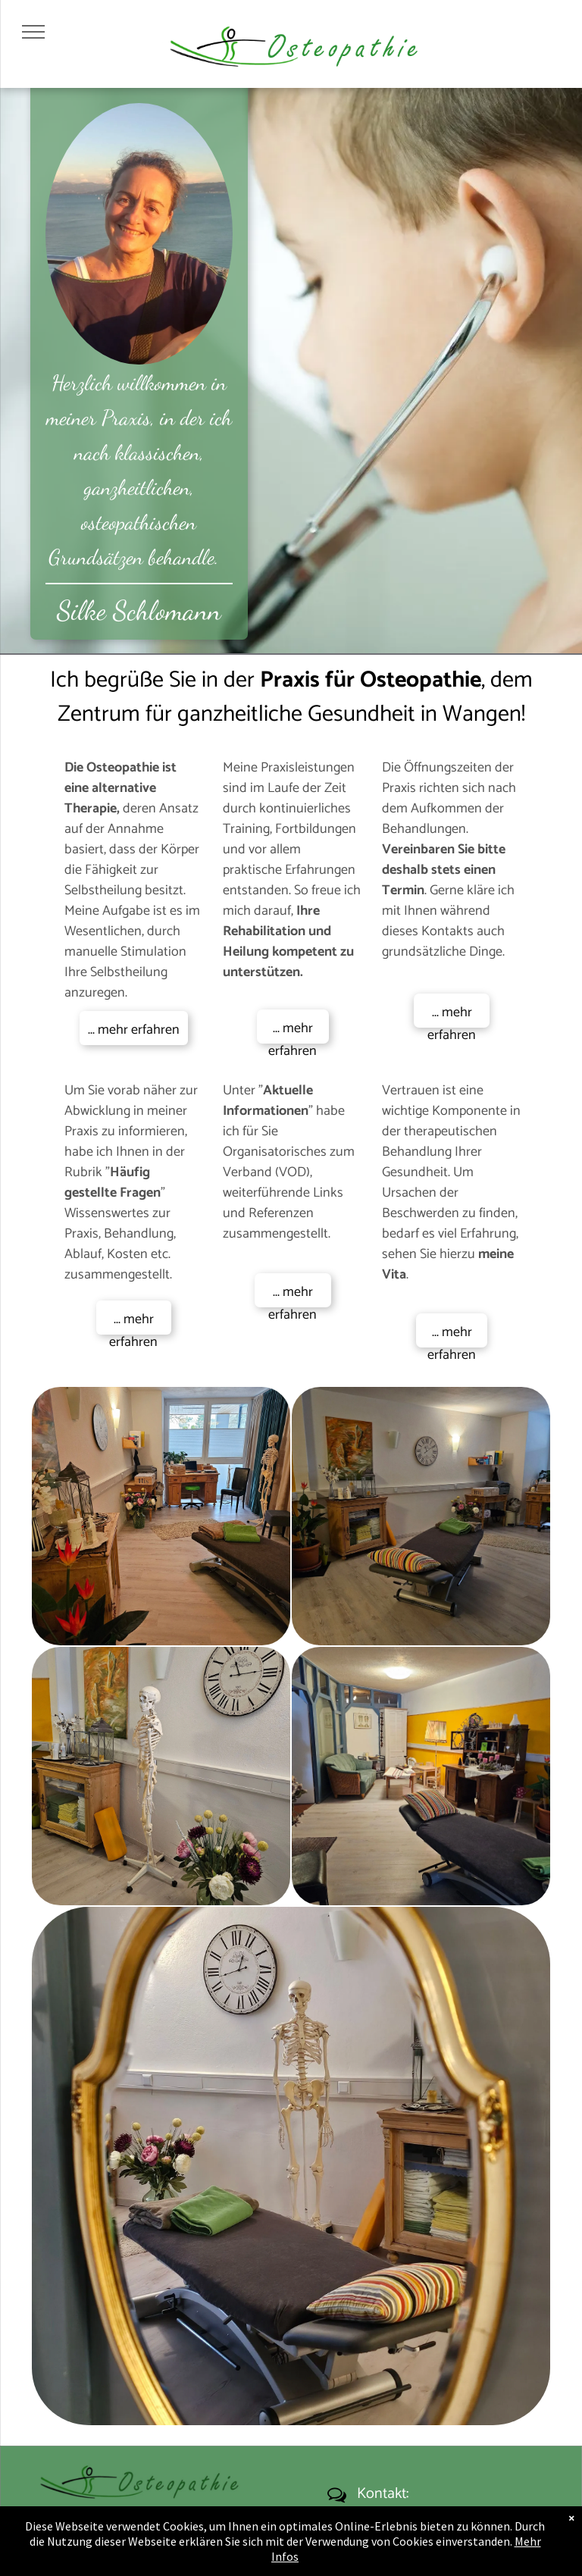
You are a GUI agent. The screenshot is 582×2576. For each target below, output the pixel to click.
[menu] (33, 32)
